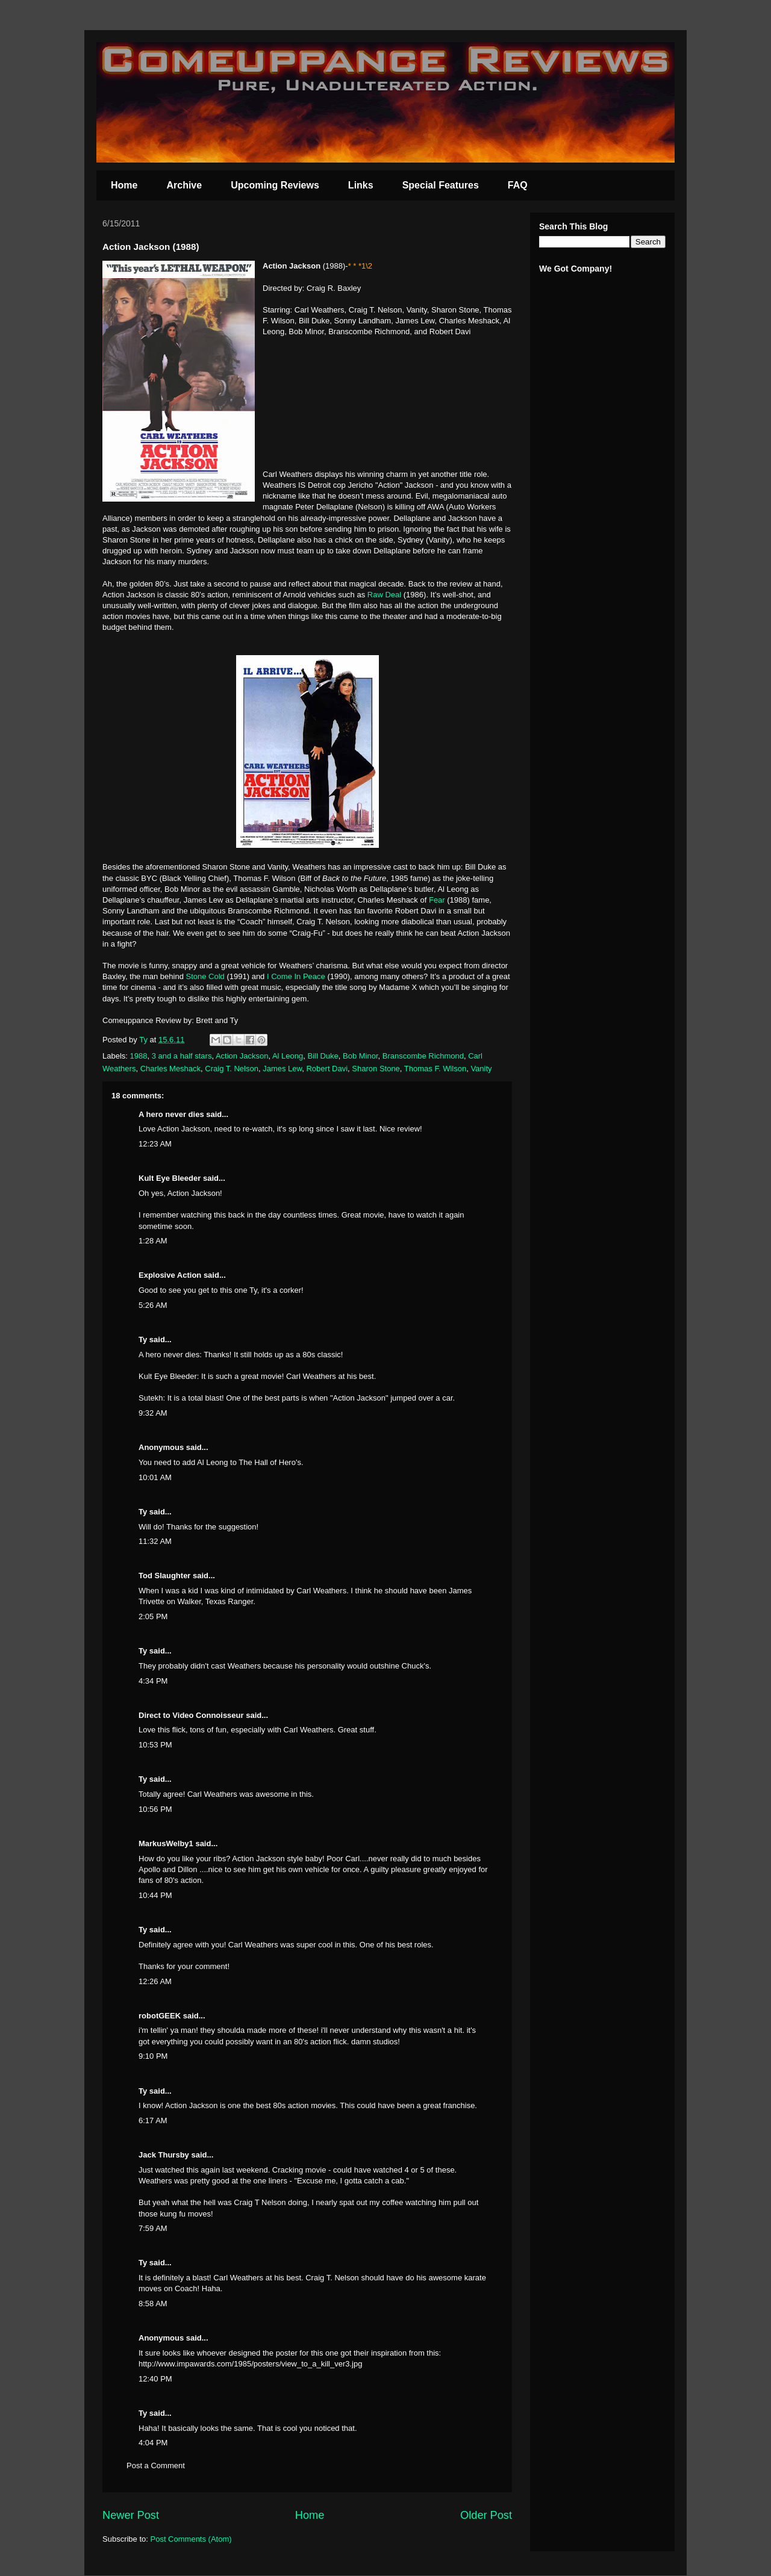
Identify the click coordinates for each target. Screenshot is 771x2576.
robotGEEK (160, 2015)
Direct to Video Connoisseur (191, 1715)
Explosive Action (170, 1275)
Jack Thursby (164, 2154)
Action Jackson (242, 1055)
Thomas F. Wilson (435, 1068)
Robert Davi (327, 1068)
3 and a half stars (182, 1055)
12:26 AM (155, 1981)
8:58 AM (153, 2303)
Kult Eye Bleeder (170, 1178)
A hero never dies (171, 1114)
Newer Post (130, 2515)
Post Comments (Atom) (191, 2538)
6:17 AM (153, 2120)
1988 (139, 1055)
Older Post (486, 2515)
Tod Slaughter (164, 1575)
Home (124, 185)
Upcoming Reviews (275, 185)
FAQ (518, 185)
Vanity (481, 1068)
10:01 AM (155, 1477)
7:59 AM (153, 2228)
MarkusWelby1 (166, 1843)
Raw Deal (384, 594)
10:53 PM (155, 1744)
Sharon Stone (376, 1068)
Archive (184, 185)
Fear (437, 899)
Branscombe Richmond (423, 1055)
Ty (143, 1339)
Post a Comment (155, 2465)
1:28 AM (153, 1240)
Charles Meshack (170, 1068)
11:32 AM (155, 1541)
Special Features (440, 185)
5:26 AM (153, 1305)
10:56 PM (155, 1809)
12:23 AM (155, 1143)
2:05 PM (153, 1616)
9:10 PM (153, 2056)
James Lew (282, 1068)
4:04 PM (153, 2442)
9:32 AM (153, 1412)
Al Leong (287, 1055)
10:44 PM (155, 1895)
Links (360, 185)
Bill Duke (322, 1055)
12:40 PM (155, 2378)
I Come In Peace (296, 976)
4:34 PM (153, 1680)
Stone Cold (205, 976)
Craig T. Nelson (231, 1068)
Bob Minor (360, 1055)
